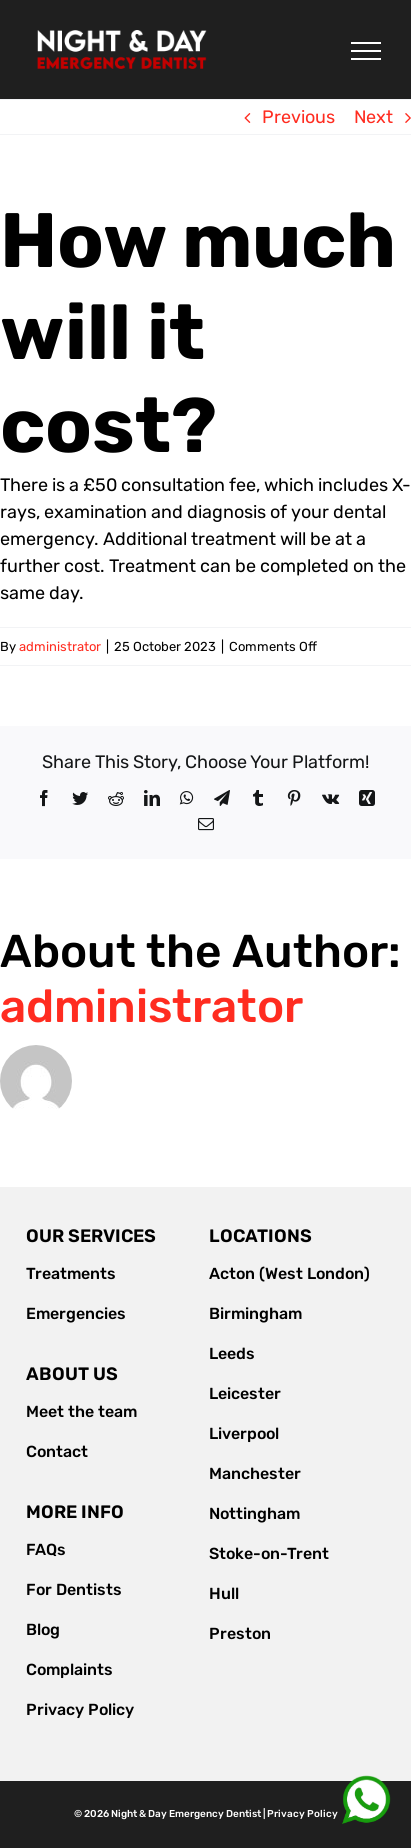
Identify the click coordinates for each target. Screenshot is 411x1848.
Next (373, 117)
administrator (60, 646)
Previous (298, 117)
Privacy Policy (302, 1814)
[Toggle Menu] (366, 51)
